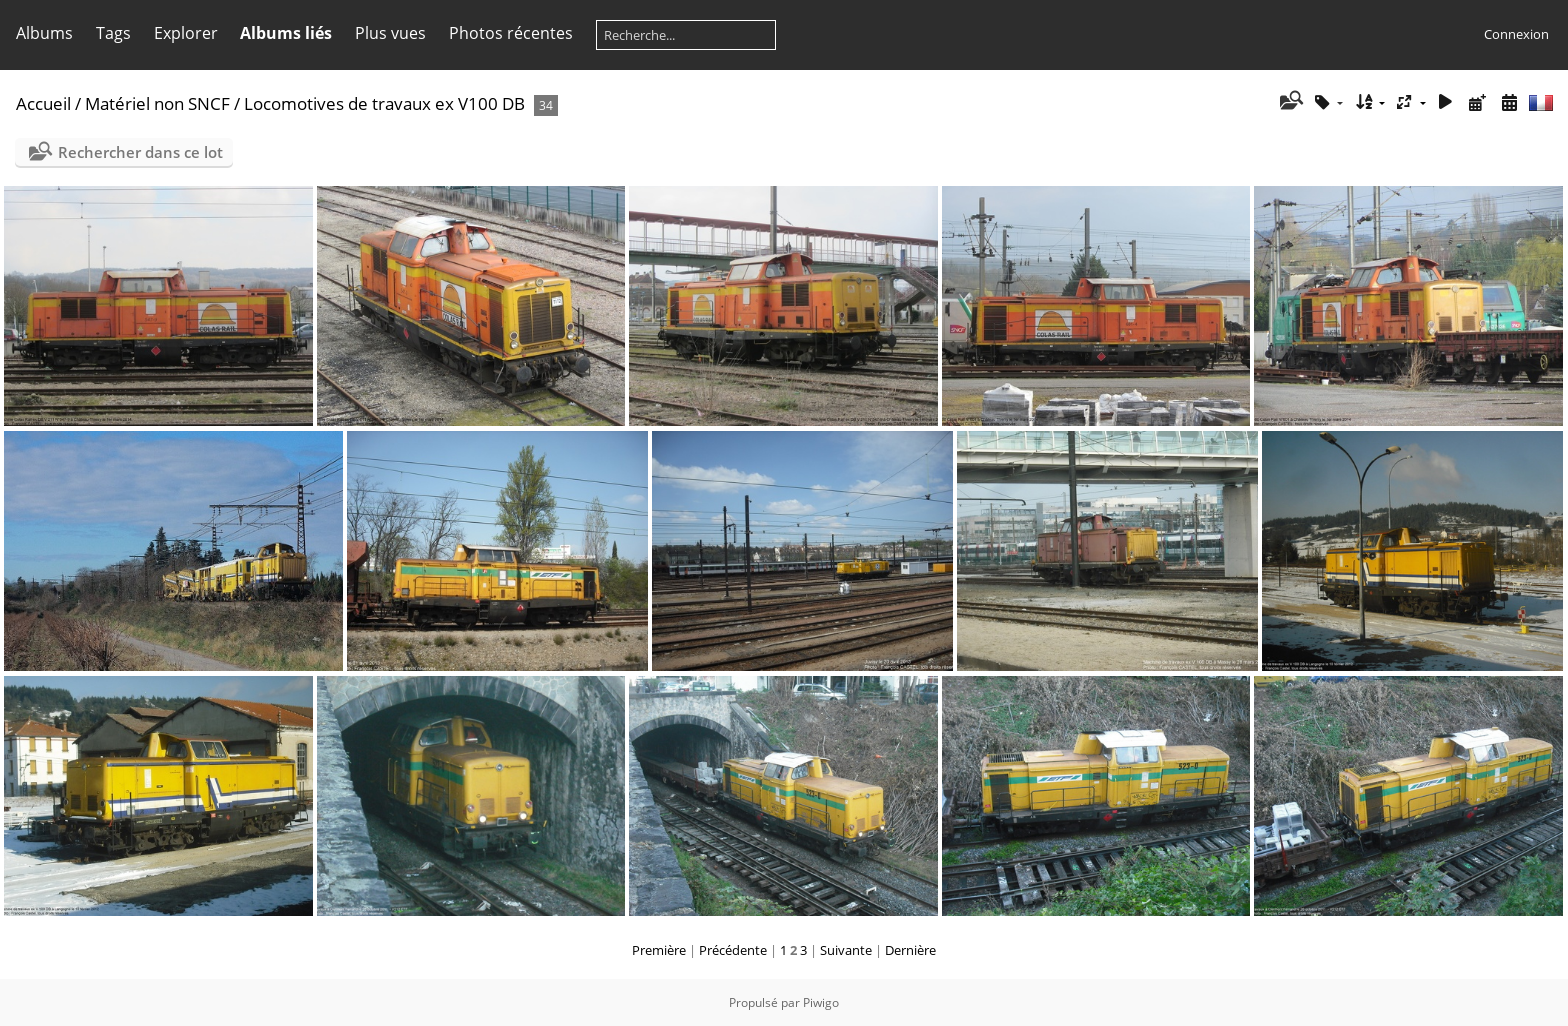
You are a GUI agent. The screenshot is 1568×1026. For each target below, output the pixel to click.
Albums (44, 33)
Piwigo (821, 1002)
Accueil (43, 103)
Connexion (1516, 34)
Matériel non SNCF (157, 103)
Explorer (186, 33)
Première (659, 950)
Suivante (846, 950)
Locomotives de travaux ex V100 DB (384, 103)
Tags (113, 33)
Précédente (733, 950)
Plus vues (390, 33)
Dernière (910, 950)
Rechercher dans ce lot (140, 152)
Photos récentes (511, 33)
